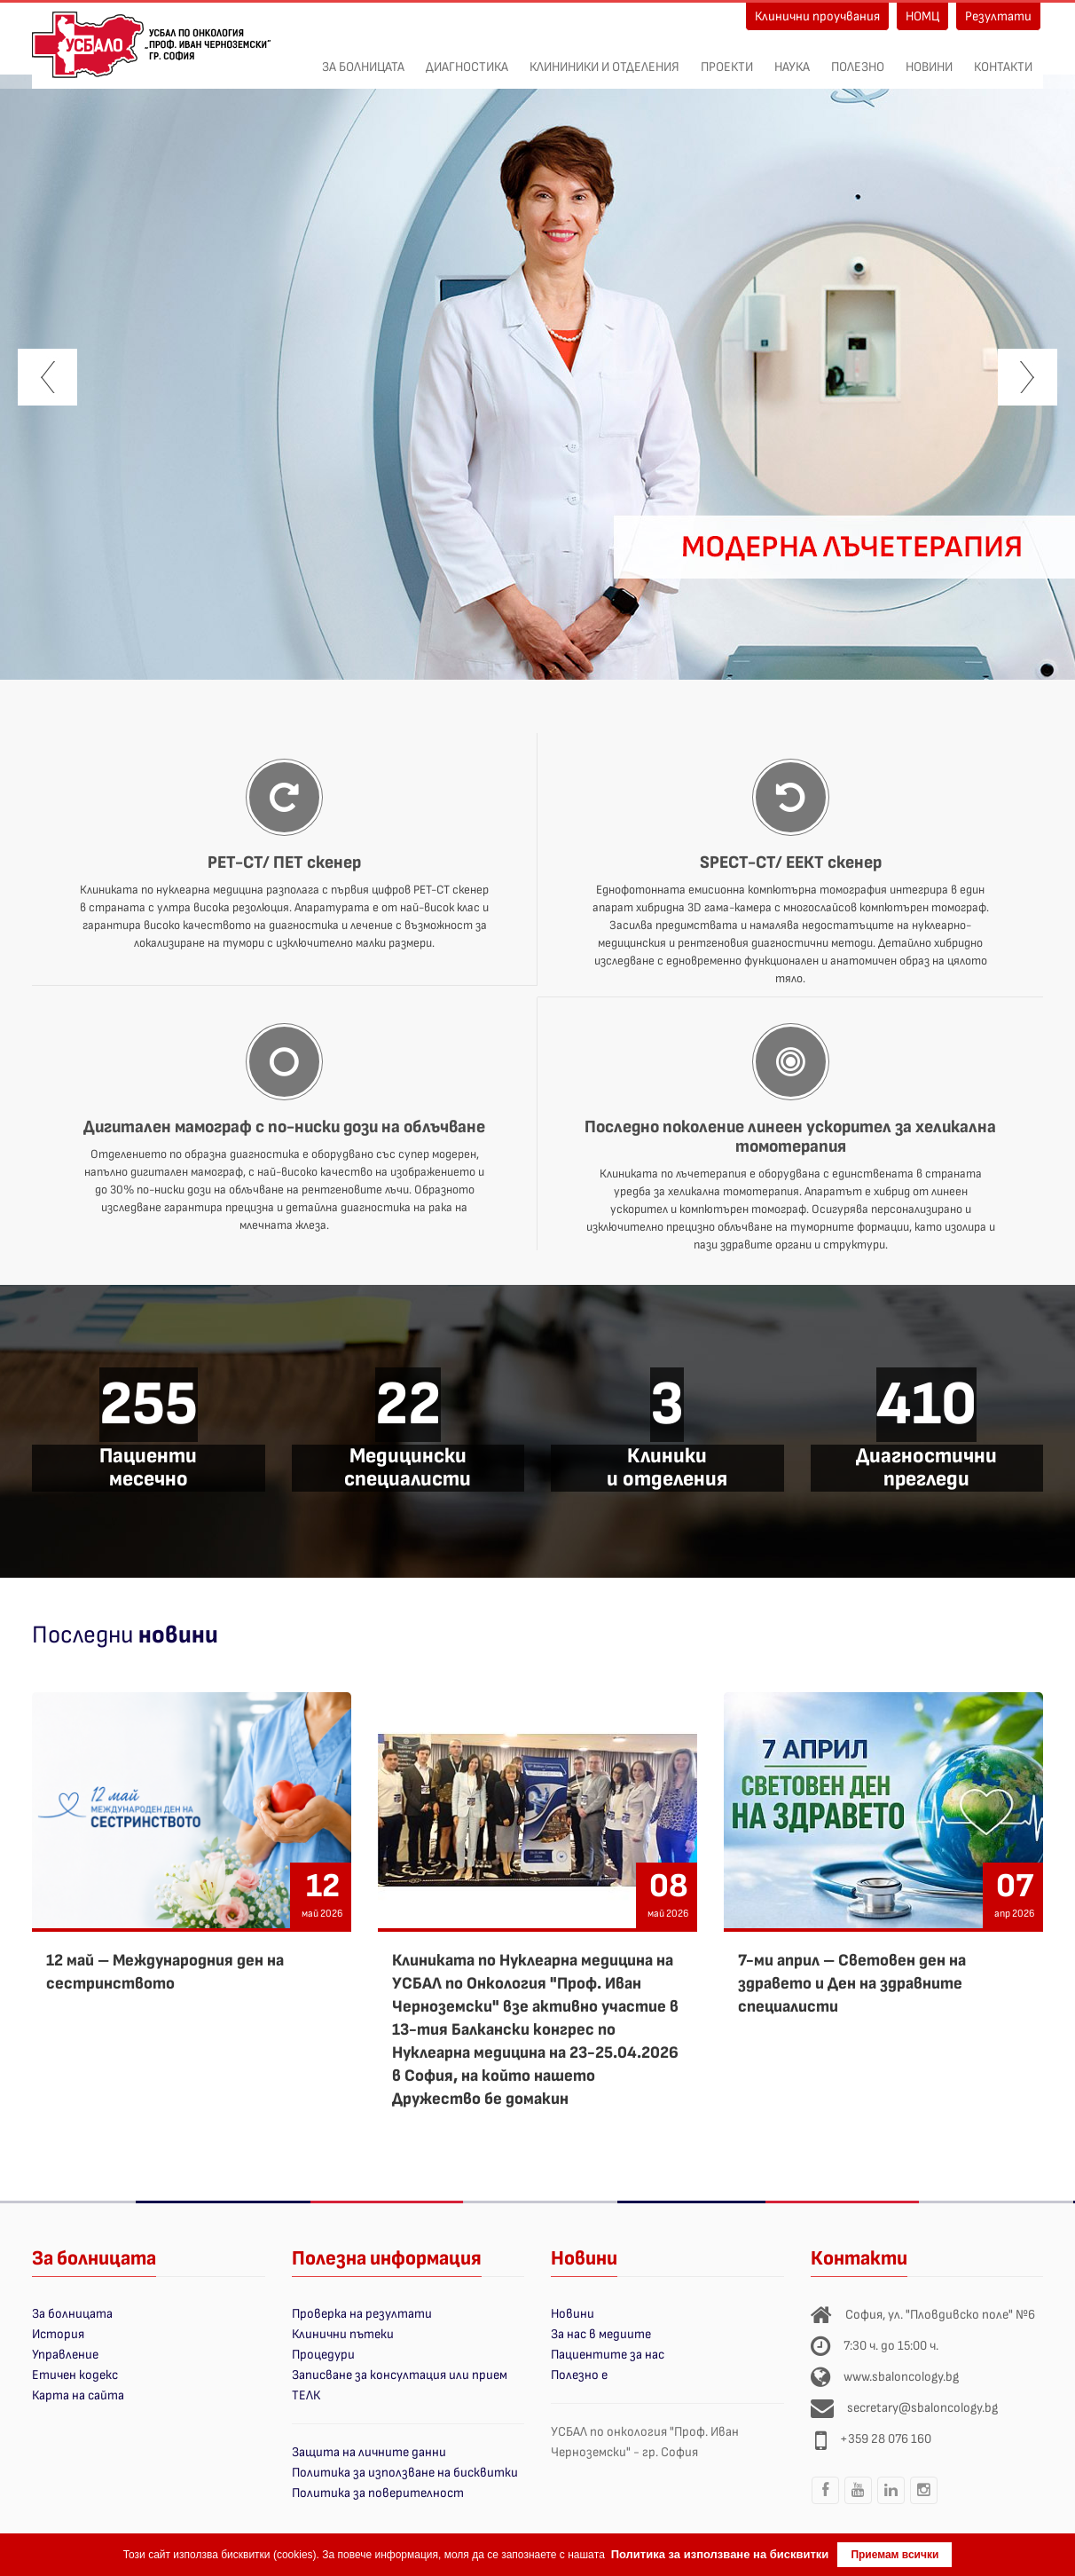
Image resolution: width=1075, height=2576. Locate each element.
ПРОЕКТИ (727, 57)
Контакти (1003, 57)
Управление (65, 2354)
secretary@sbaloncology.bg (922, 2407)
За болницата (363, 57)
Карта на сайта (78, 2395)
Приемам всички (894, 2554)
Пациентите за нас (607, 2354)
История (58, 2334)
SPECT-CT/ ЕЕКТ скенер (791, 862)
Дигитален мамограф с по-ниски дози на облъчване (284, 1127)
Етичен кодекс (75, 2375)
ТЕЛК (306, 2395)
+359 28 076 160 (885, 2438)
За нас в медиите (601, 2334)
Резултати (998, 16)
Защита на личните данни (369, 2452)
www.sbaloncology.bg (901, 2376)
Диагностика (467, 57)
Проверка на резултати (362, 2313)
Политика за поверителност (378, 2493)
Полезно (857, 57)
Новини (929, 57)
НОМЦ (922, 16)
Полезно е (579, 2375)
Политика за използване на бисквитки (405, 2472)
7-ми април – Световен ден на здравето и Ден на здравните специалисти (852, 1983)
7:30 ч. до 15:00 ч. (891, 2345)
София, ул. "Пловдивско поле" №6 (940, 2314)
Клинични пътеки (343, 2334)
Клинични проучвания (817, 16)
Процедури (323, 2354)
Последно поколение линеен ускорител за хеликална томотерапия (790, 1136)
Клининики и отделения (604, 57)
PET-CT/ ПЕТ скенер (284, 862)
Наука (792, 57)
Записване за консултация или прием (399, 2375)
